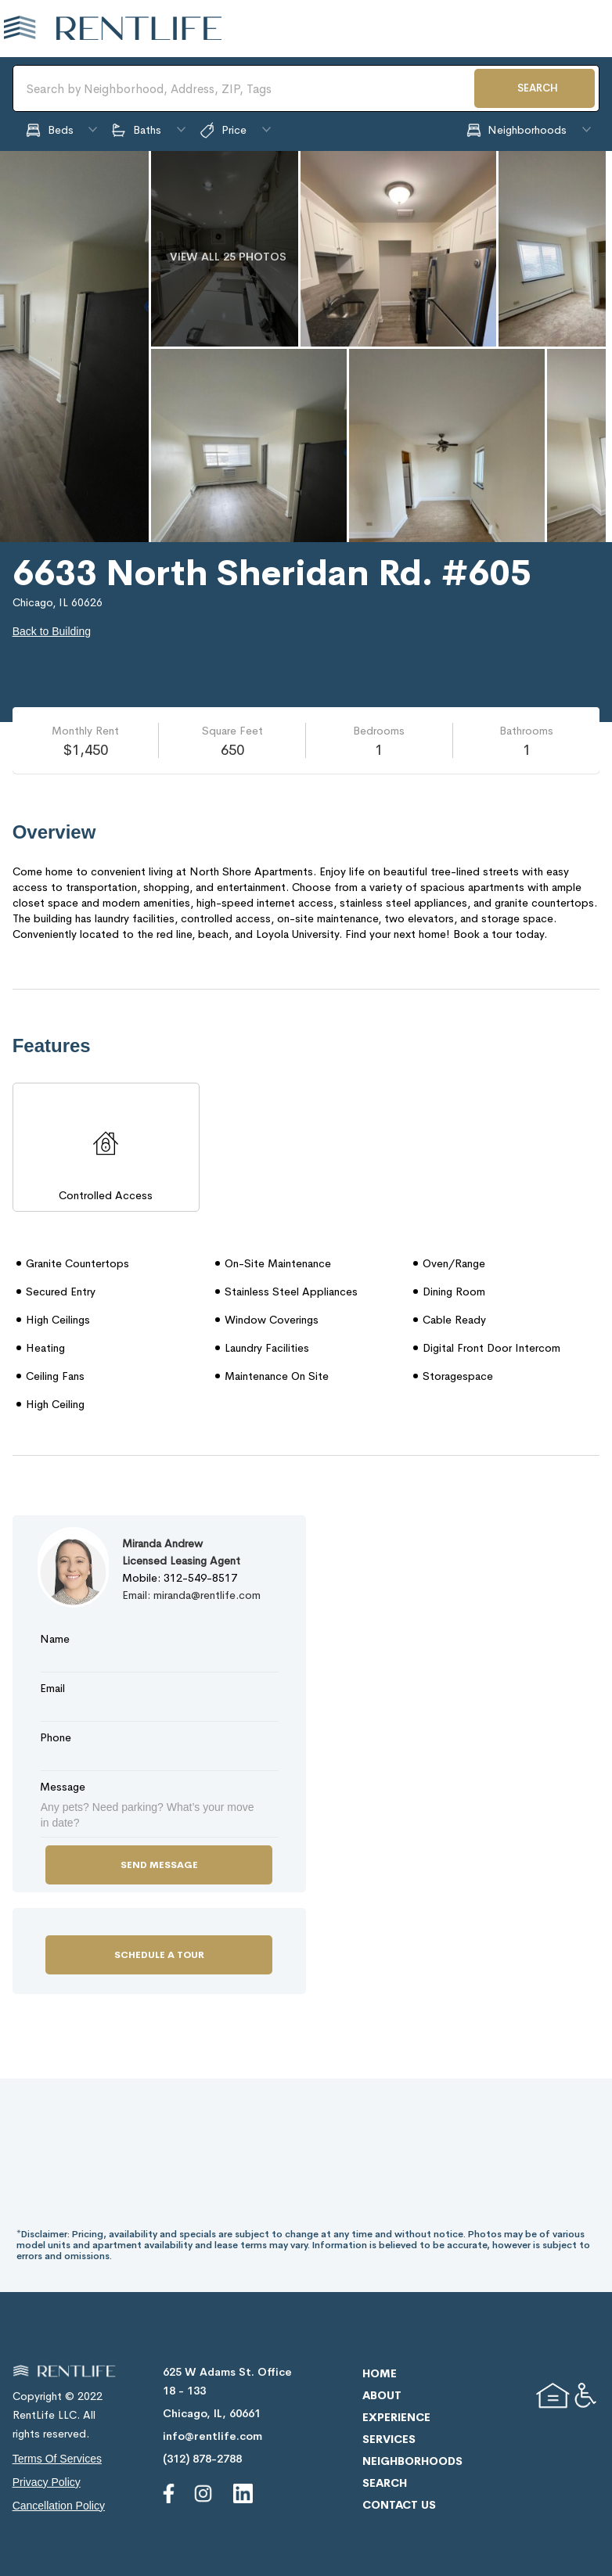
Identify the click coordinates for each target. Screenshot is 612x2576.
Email (52, 1688)
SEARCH (537, 88)
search (384, 2483)
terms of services (57, 2458)
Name (55, 1639)
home (379, 2373)
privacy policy (47, 2482)
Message (62, 1787)
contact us (399, 2505)
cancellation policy (59, 2505)
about (381, 2395)
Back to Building (52, 631)
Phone (55, 1737)
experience (396, 2417)
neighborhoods (412, 2461)
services (389, 2439)
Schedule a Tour (159, 1955)
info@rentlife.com (212, 2436)
